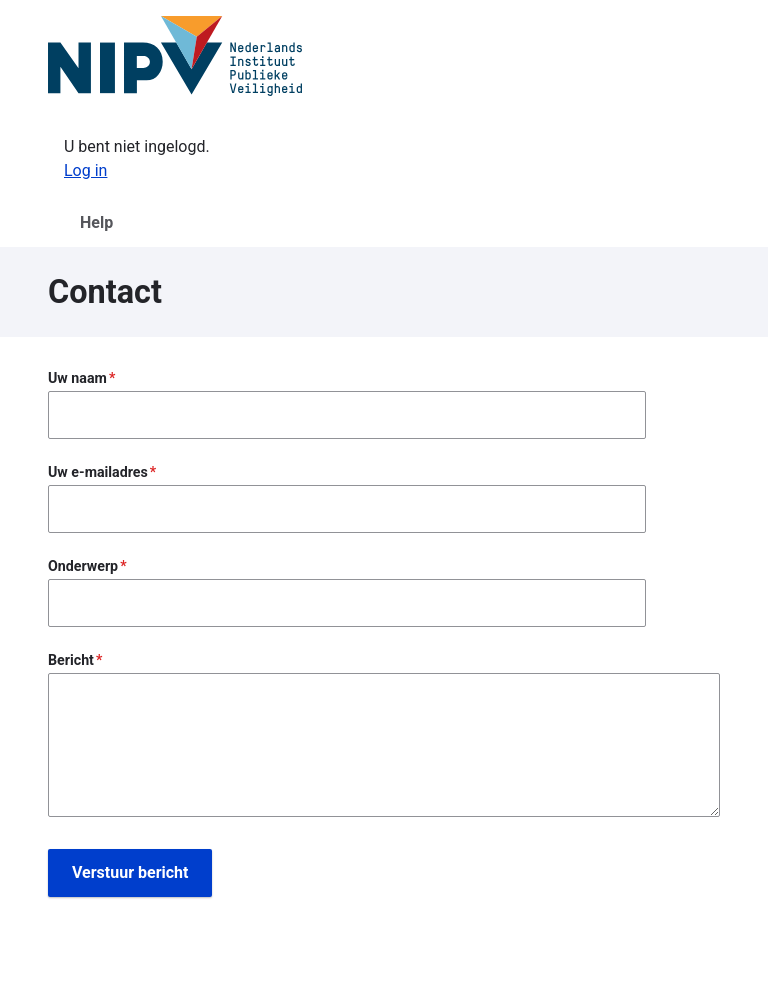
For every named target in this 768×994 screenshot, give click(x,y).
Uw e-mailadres (98, 472)
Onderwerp (83, 566)
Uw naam (77, 378)
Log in (85, 170)
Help (96, 222)
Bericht (71, 660)
